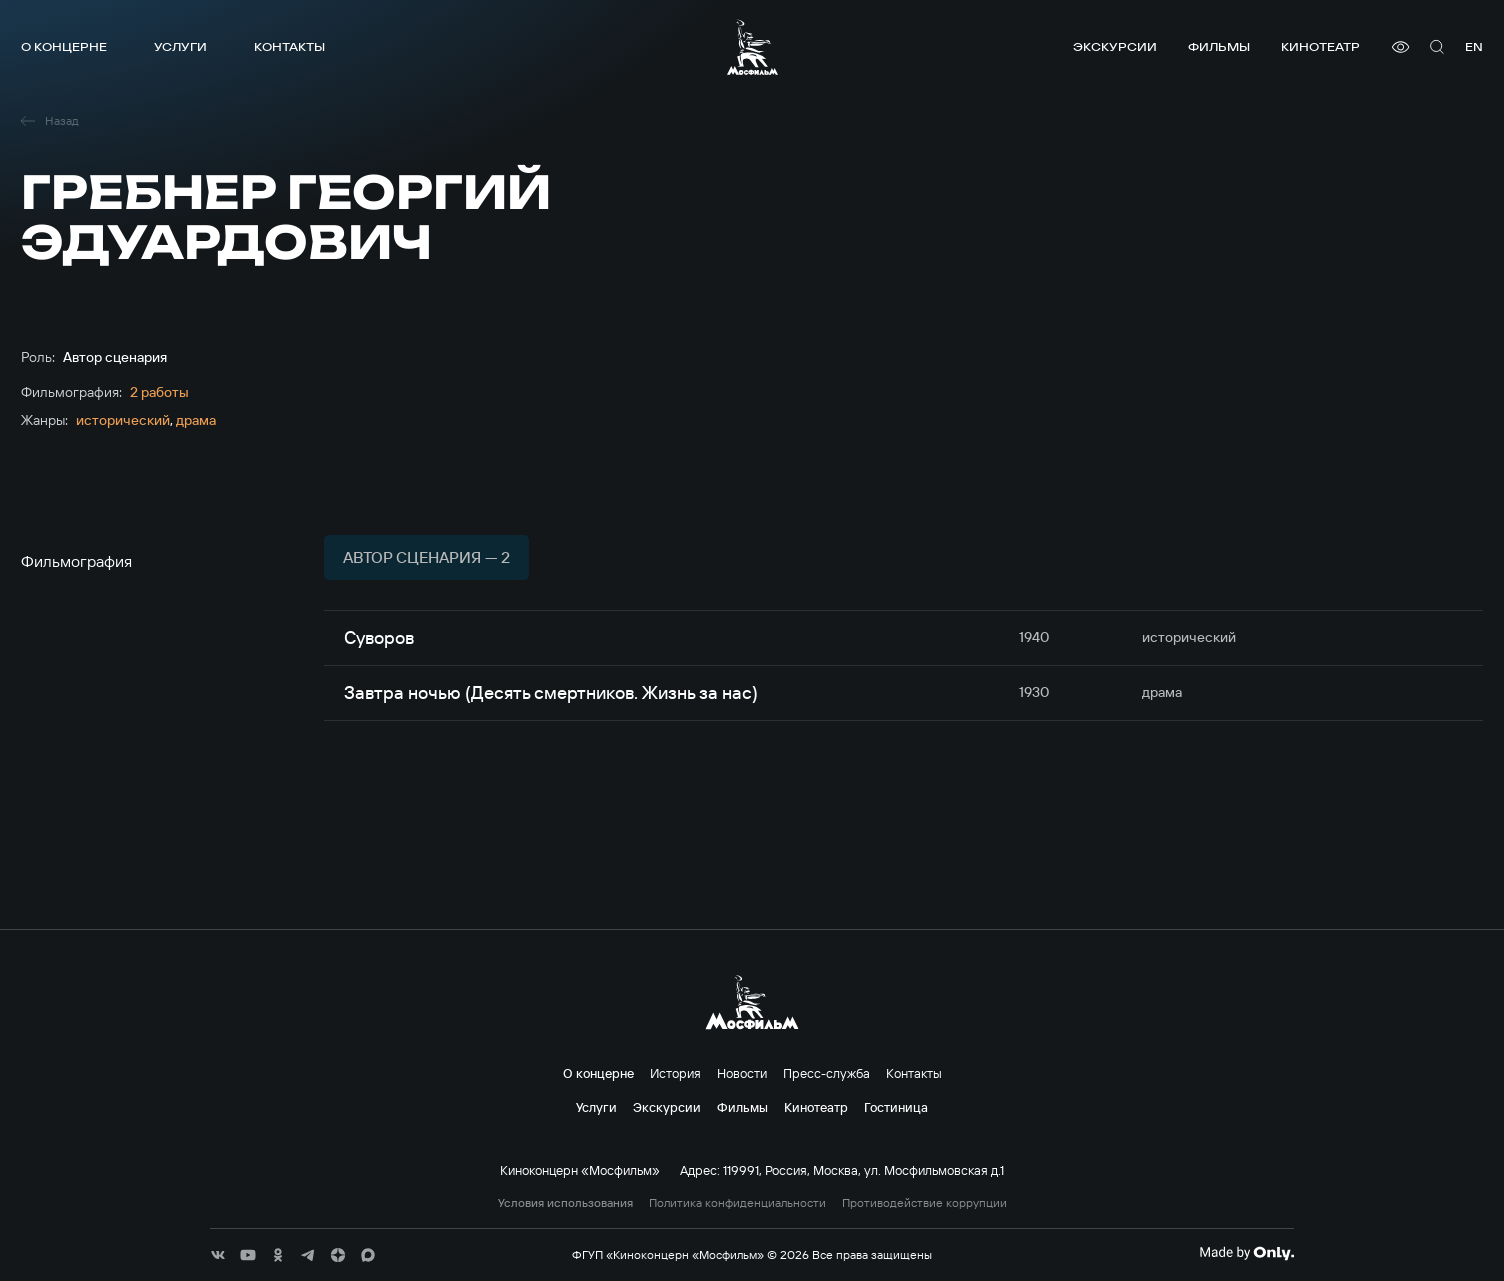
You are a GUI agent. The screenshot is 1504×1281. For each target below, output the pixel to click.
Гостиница (896, 1107)
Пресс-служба (826, 1073)
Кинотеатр (1320, 46)
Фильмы (1219, 46)
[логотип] (752, 47)
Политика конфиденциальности (737, 1203)
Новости (742, 1073)
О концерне (64, 46)
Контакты (289, 46)
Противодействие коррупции (924, 1203)
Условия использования (565, 1203)
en (1474, 46)
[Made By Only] (1246, 1253)
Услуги (180, 46)
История (675, 1073)
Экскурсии (1115, 46)
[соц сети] (218, 1255)
